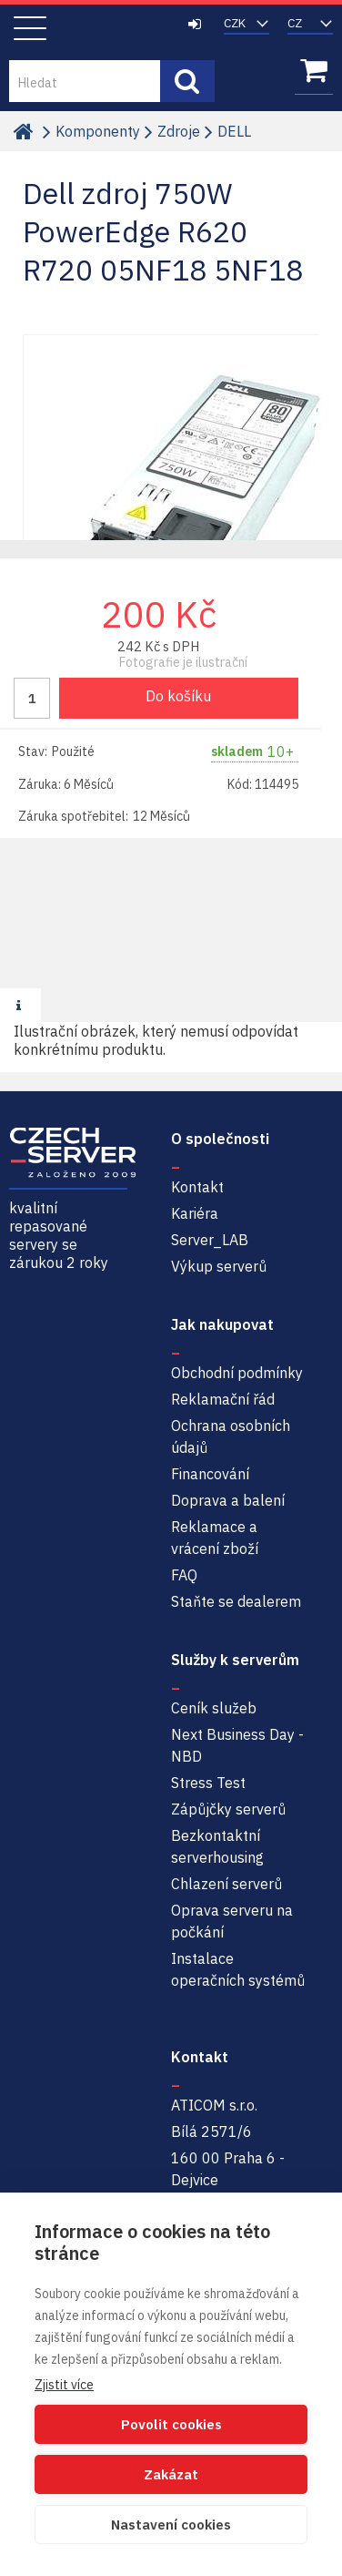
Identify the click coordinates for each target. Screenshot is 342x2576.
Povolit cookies (171, 2424)
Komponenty (97, 131)
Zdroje (178, 131)
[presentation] (20, 1005)
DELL (234, 131)
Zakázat (171, 2474)
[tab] (20, 1005)
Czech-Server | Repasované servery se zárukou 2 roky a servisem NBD (102, 28)
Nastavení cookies (171, 2524)
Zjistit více (64, 2385)
